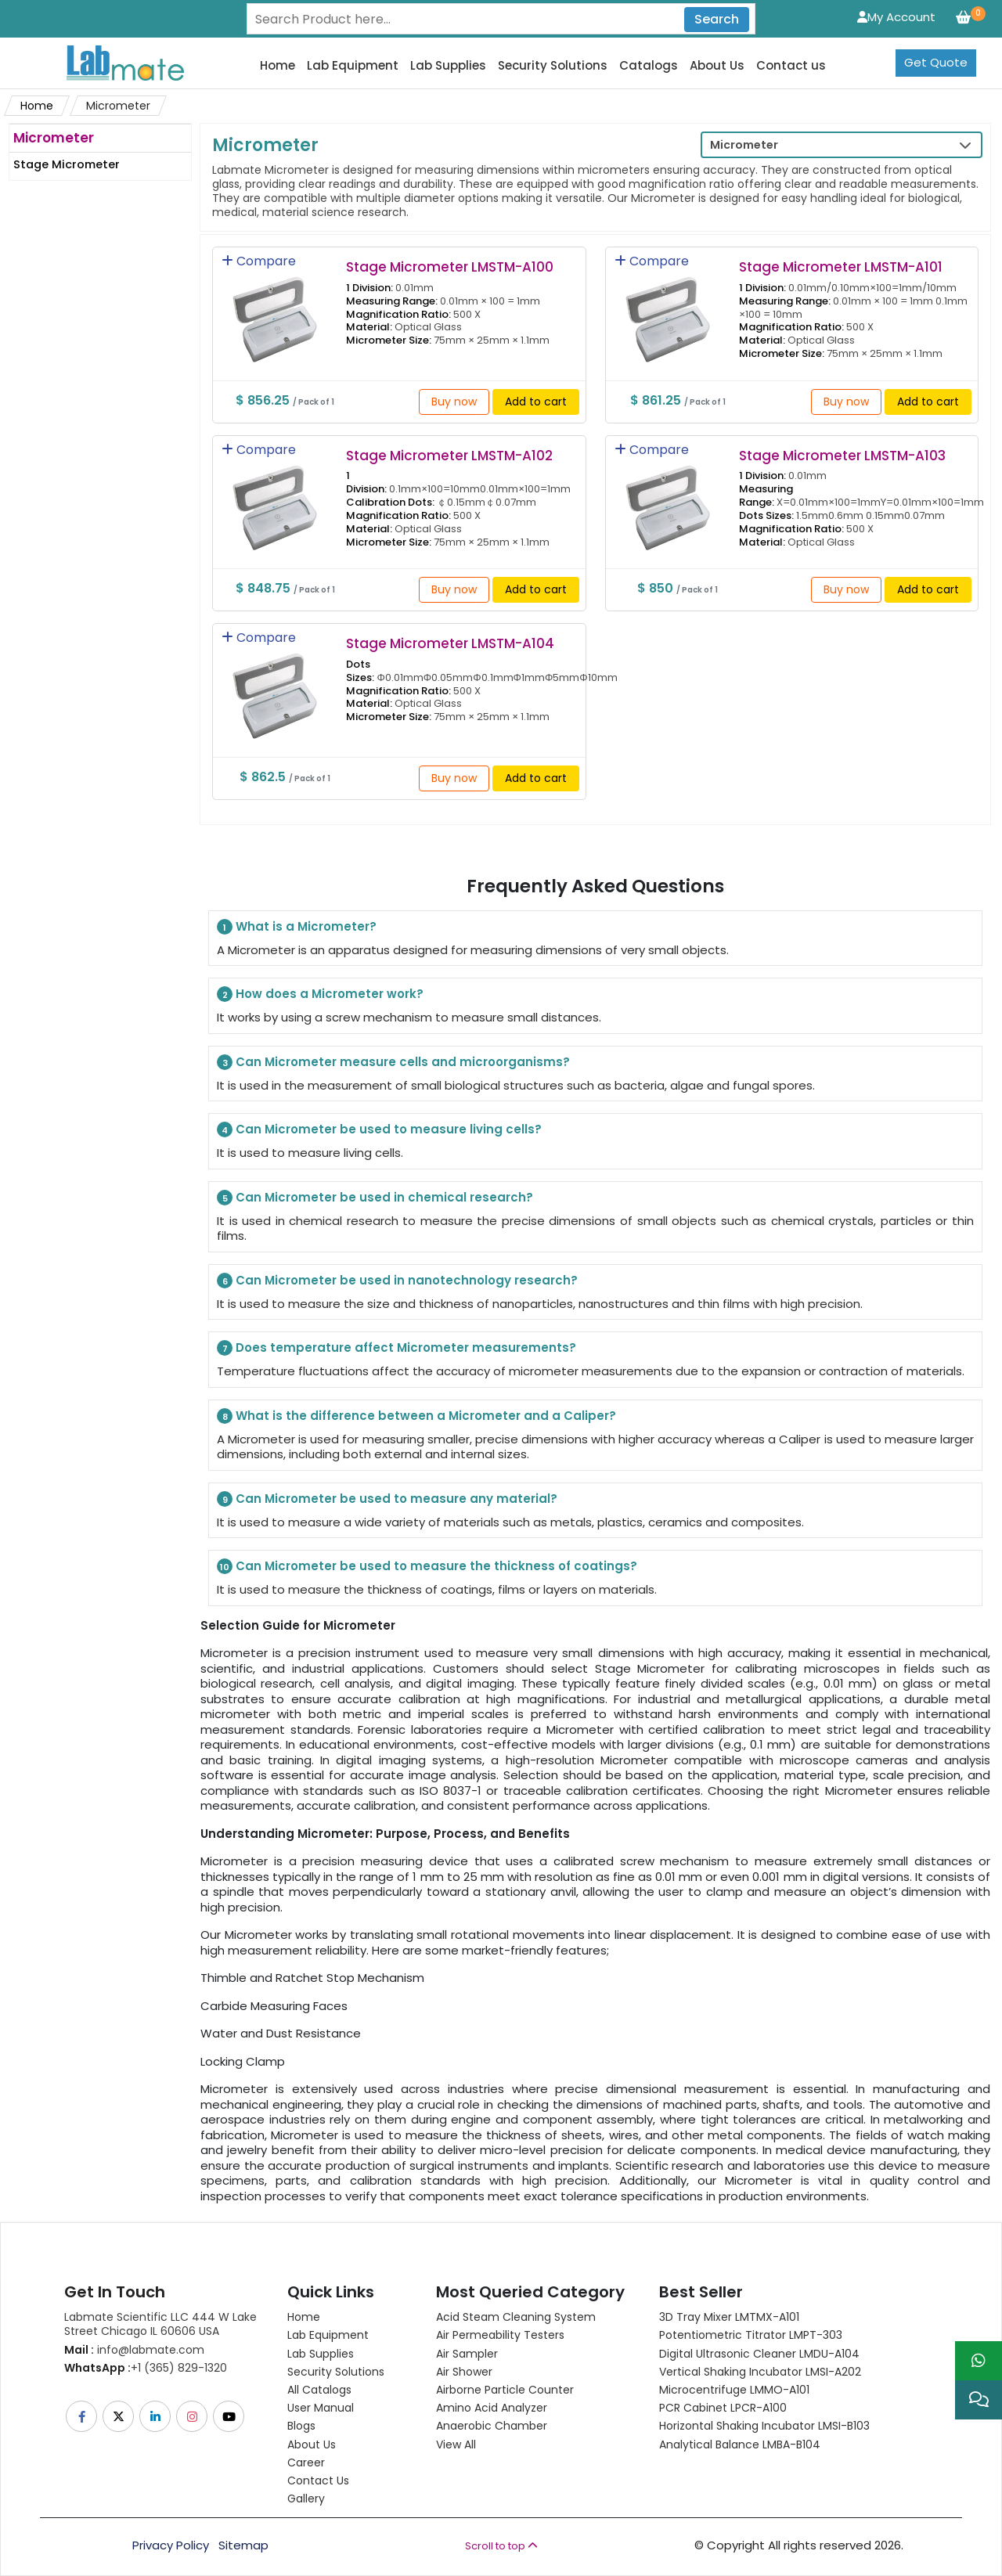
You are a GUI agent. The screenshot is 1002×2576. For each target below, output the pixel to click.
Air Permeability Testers (500, 2335)
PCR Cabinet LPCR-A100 (723, 2408)
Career (306, 2462)
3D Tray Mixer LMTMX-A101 (729, 2317)
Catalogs (648, 66)
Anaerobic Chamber (491, 2426)
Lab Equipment (352, 66)
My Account (896, 17)
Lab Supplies (448, 66)
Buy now (454, 401)
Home (277, 66)
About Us (717, 66)
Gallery (306, 2498)
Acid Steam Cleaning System (516, 2317)
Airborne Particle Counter (505, 2390)
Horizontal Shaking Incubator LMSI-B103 (764, 2426)
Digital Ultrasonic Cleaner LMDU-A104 (759, 2354)
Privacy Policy (170, 2545)
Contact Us (318, 2480)
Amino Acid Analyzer (491, 2408)
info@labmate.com (134, 2350)
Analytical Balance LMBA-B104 (739, 2444)
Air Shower (464, 2372)
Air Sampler (467, 2354)
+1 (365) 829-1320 (145, 2368)
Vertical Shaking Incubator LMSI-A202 (760, 2372)
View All (456, 2444)
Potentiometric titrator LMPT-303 (750, 2335)
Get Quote (936, 62)
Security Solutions (552, 66)
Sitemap (243, 2545)
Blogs (301, 2426)
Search (716, 19)
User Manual (320, 2408)
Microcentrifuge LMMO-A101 (734, 2390)
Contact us (791, 66)
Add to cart (536, 401)
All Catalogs (319, 2390)
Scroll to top (501, 2545)
